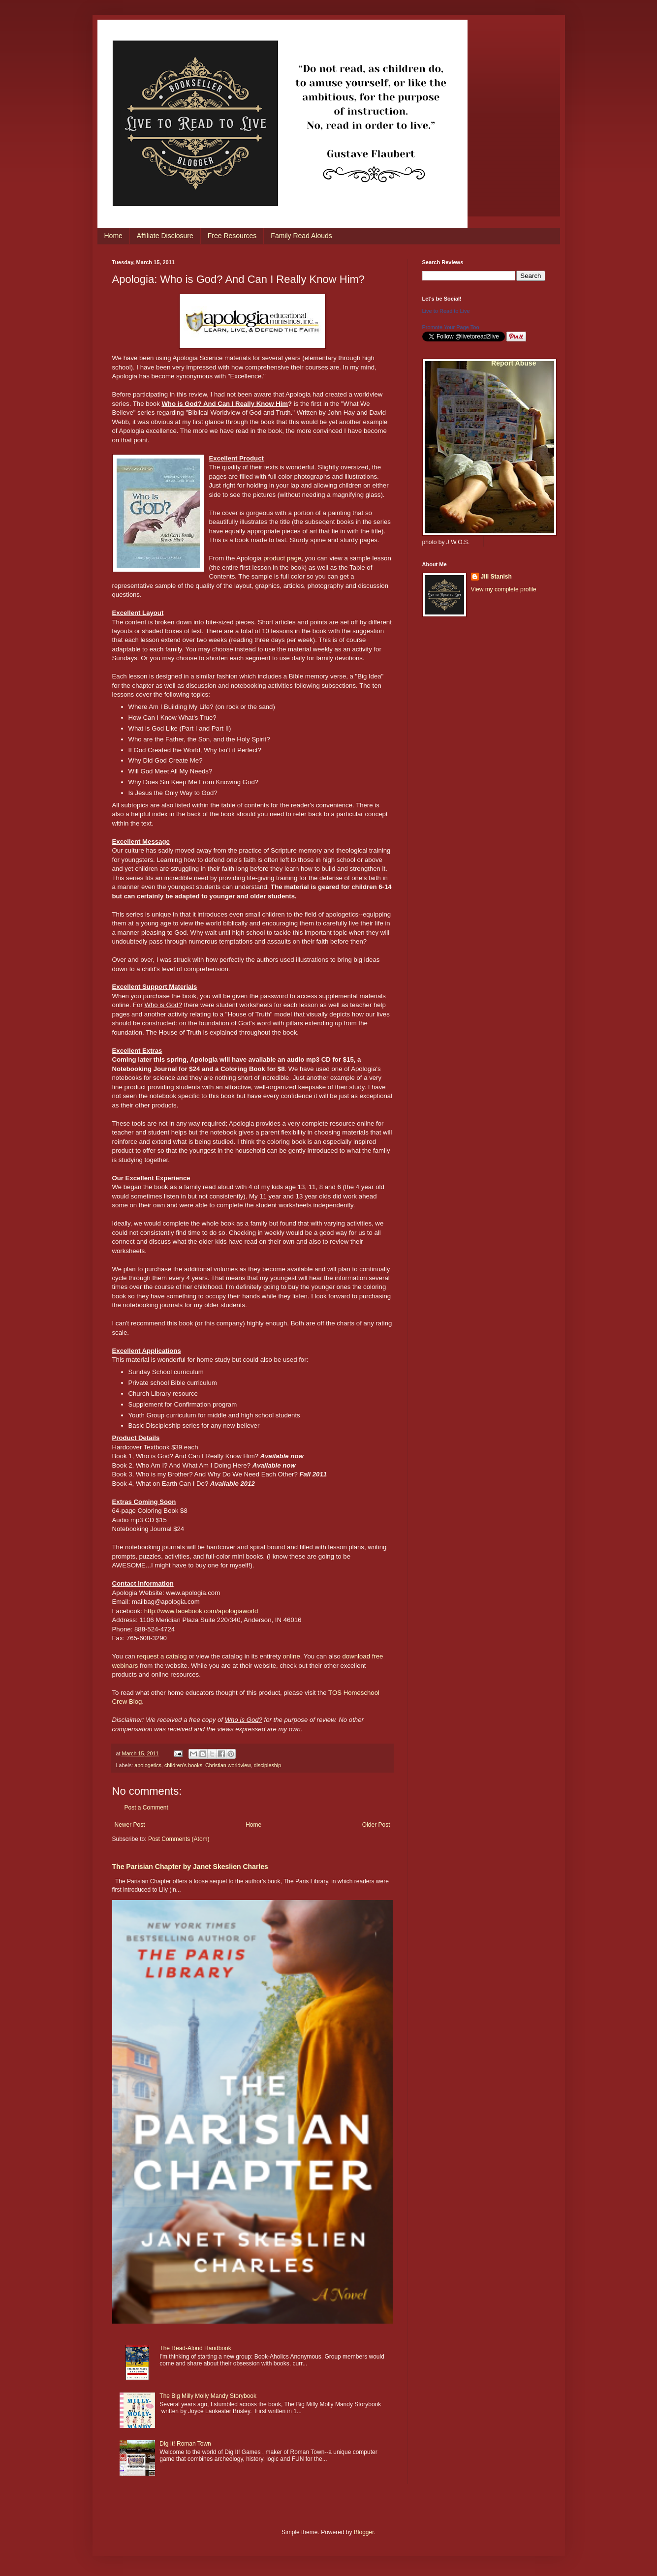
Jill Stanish (496, 576)
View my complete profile (503, 589)
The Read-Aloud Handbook (195, 2348)
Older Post (376, 1824)
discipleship (267, 1765)
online (291, 1656)
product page (282, 558)
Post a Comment (146, 1807)
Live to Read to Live (446, 311)
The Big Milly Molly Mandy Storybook (207, 2395)
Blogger (364, 2532)
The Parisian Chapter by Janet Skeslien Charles (190, 1867)
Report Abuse (513, 363)
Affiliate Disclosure (165, 236)
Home (113, 236)
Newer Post (130, 1824)
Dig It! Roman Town (185, 2443)
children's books (183, 1765)
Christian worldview (227, 1765)
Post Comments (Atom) (179, 1839)
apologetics (147, 1765)
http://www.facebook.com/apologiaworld (201, 1611)
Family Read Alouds (301, 236)
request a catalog (162, 1656)
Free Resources (232, 236)
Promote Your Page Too (450, 327)
